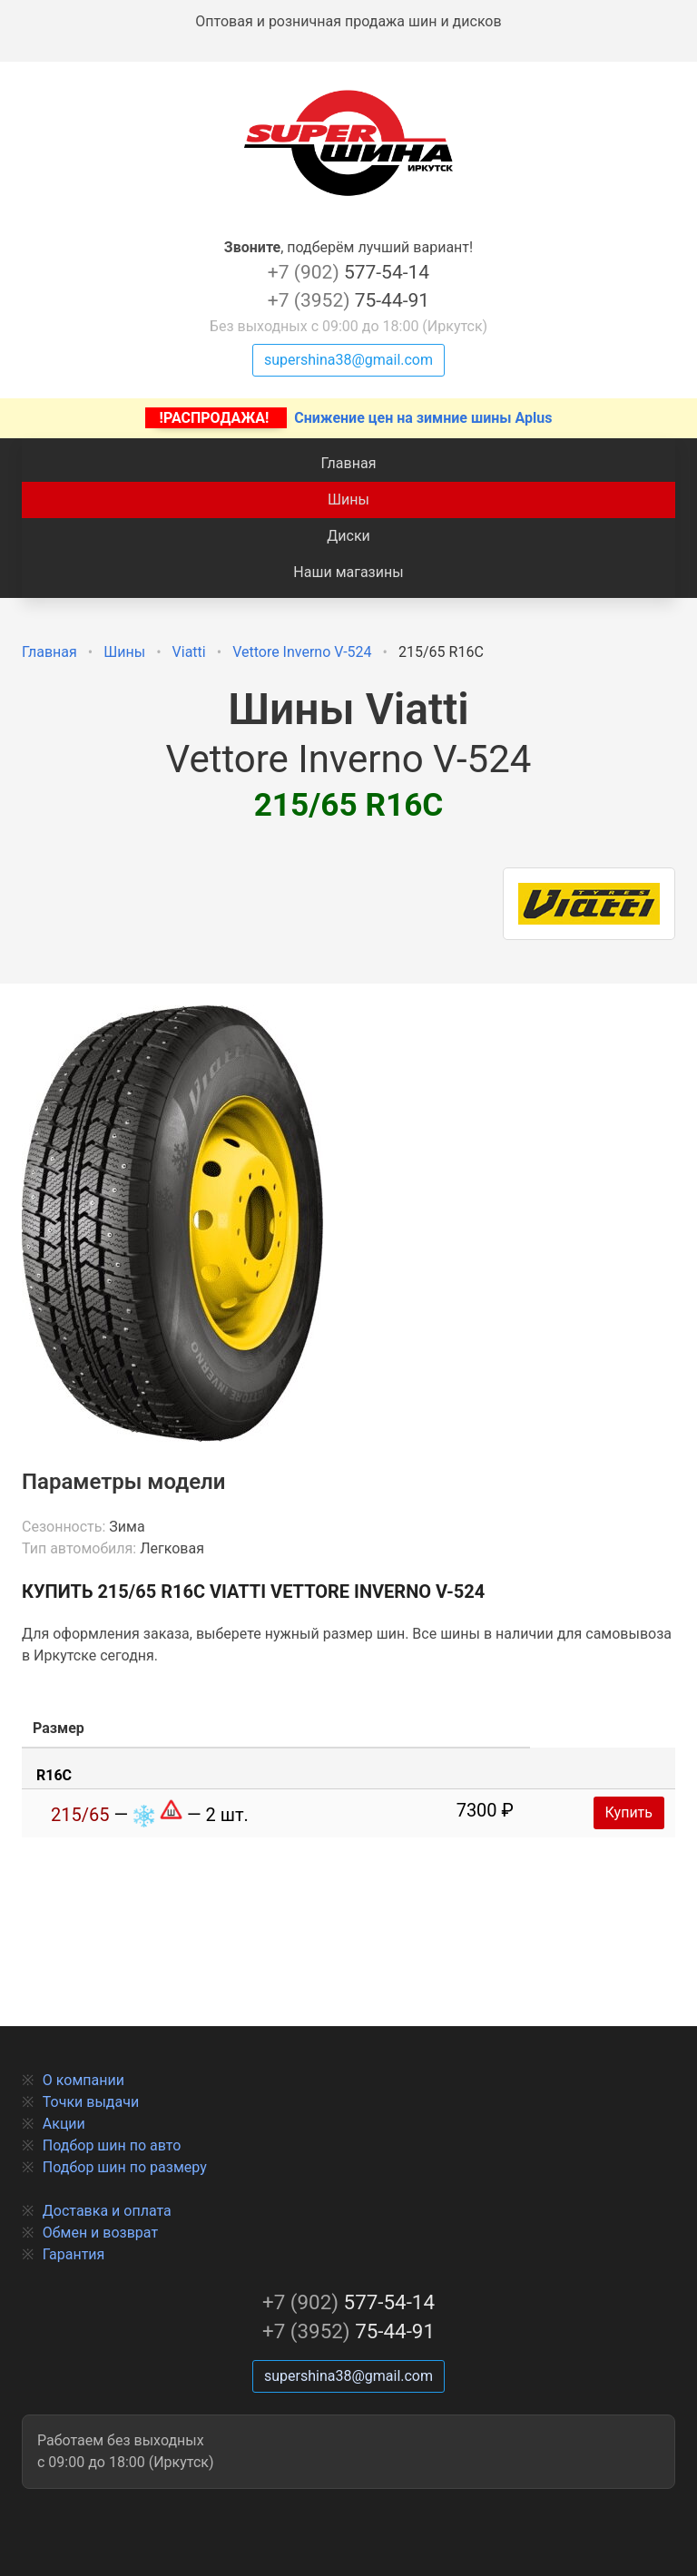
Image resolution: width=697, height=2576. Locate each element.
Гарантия (74, 2254)
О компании (83, 2080)
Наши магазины (348, 572)
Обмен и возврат (100, 2232)
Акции (64, 2123)
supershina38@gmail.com (348, 359)
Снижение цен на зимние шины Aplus (349, 417)
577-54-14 (348, 272)
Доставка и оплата (107, 2210)
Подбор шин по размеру (125, 2167)
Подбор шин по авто (112, 2145)
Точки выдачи (91, 2102)
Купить (629, 1812)
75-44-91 (348, 300)
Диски (348, 535)
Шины (348, 499)
